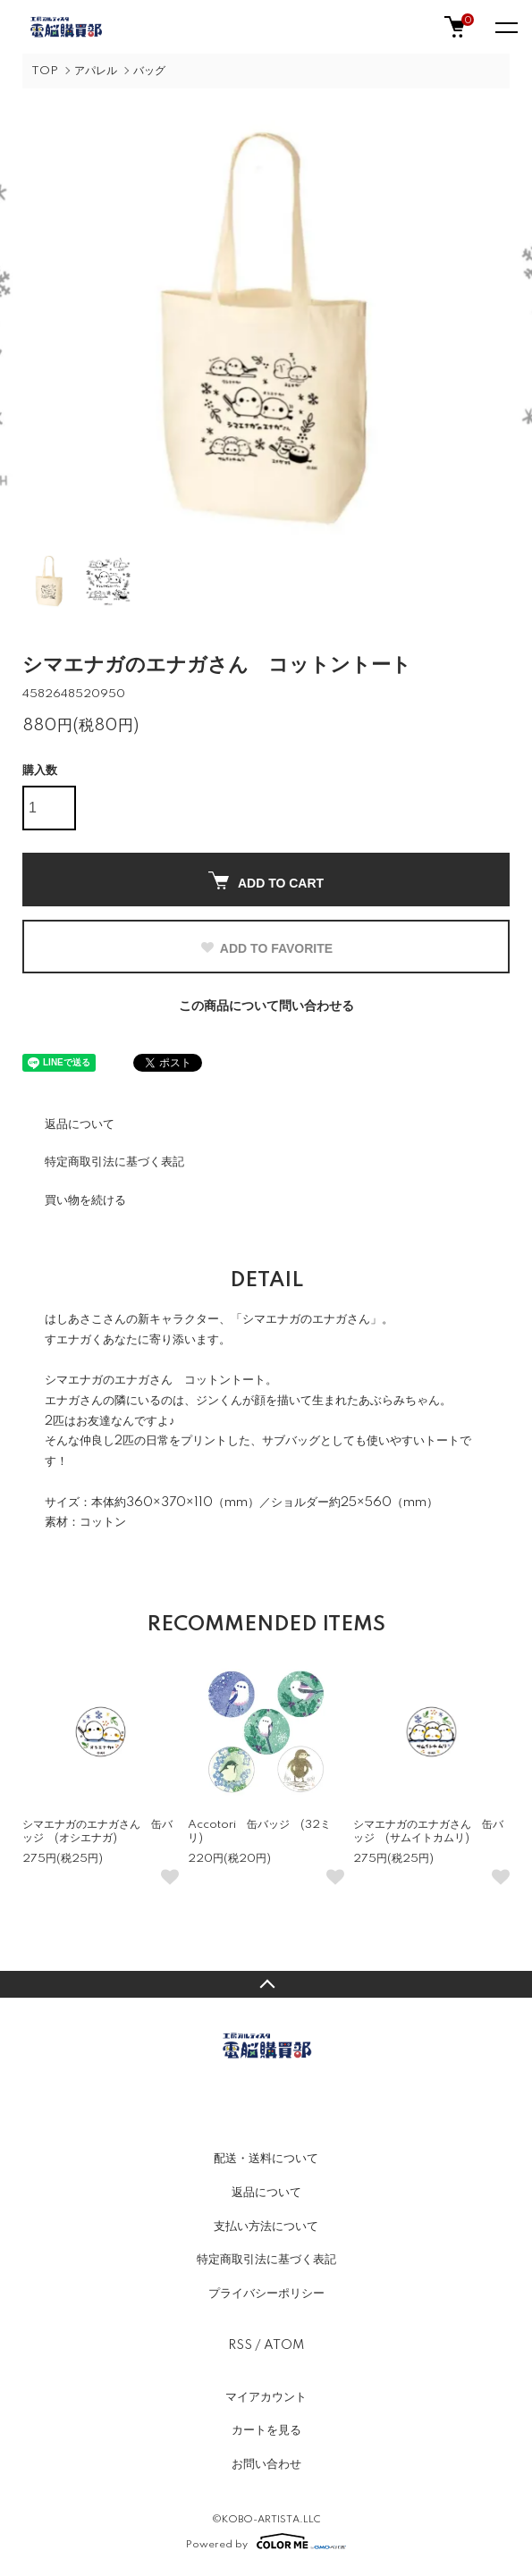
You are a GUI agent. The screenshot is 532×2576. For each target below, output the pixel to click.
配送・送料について (266, 2158)
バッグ (149, 71)
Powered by (266, 2541)
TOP (44, 71)
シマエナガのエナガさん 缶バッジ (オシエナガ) (97, 1831)
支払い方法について (266, 2226)
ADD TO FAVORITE (266, 948)
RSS (240, 2345)
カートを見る (266, 2430)
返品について (79, 1124)
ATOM (284, 2345)
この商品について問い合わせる (266, 1006)
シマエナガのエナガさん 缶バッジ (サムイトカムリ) (428, 1831)
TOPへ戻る (266, 1984)
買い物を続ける (85, 1200)
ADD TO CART (266, 880)
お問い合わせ (266, 2464)
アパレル (95, 71)
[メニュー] (505, 27)
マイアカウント (266, 2397)
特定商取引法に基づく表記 (114, 1162)
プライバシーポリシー (266, 2293)
